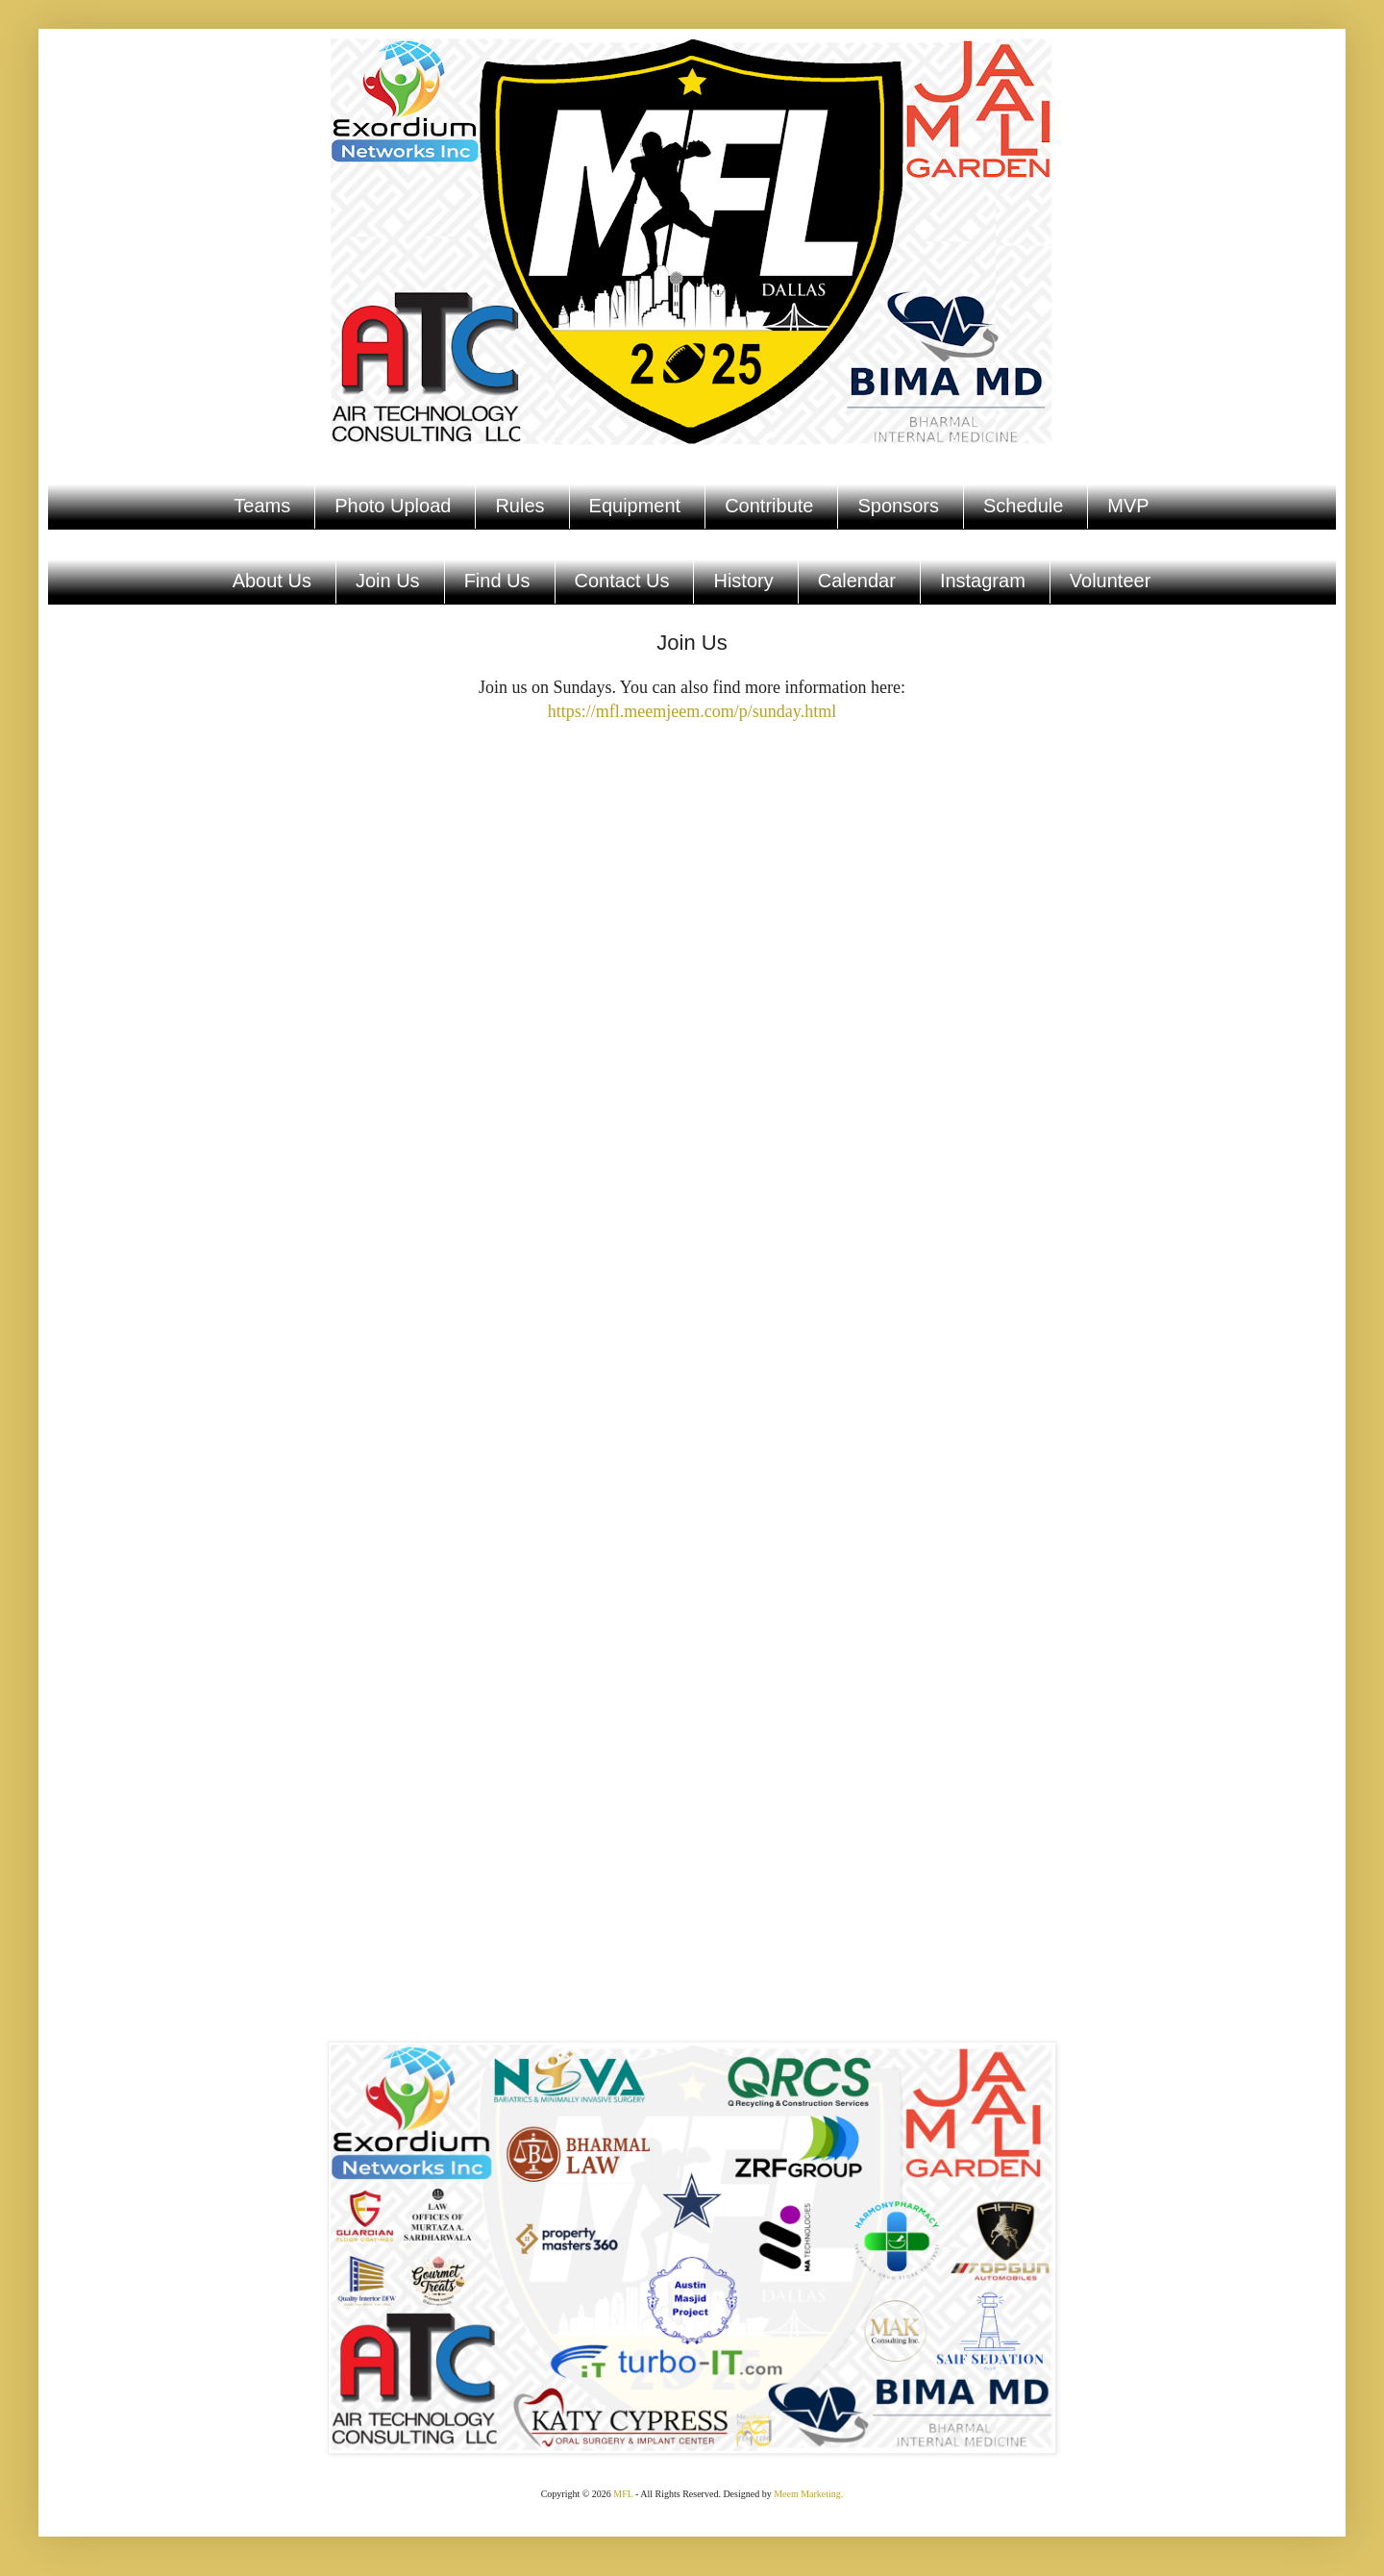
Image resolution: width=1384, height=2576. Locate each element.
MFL (622, 2494)
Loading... (692, 1348)
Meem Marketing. (808, 2494)
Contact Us (622, 580)
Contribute (769, 505)
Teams (262, 505)
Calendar (857, 580)
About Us (272, 580)
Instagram (983, 580)
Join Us (388, 580)
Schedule (1023, 505)
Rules (519, 505)
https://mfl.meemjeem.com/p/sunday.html (692, 711)
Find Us (497, 580)
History (743, 580)
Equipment (635, 505)
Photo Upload (392, 505)
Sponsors (898, 505)
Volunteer (1110, 580)
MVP (1128, 505)
